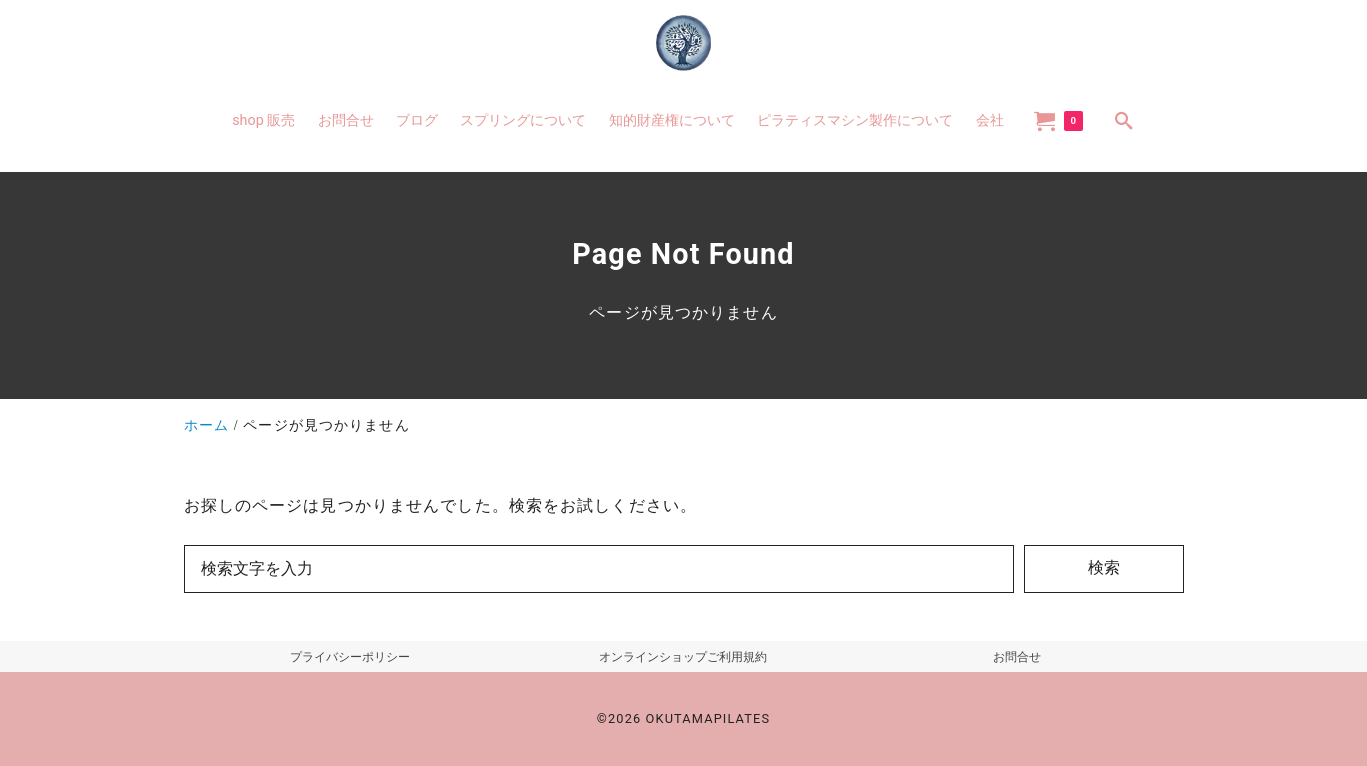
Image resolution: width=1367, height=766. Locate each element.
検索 (1104, 567)
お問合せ (1017, 657)
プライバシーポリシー (350, 657)
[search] (1124, 120)
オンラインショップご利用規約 (683, 657)
